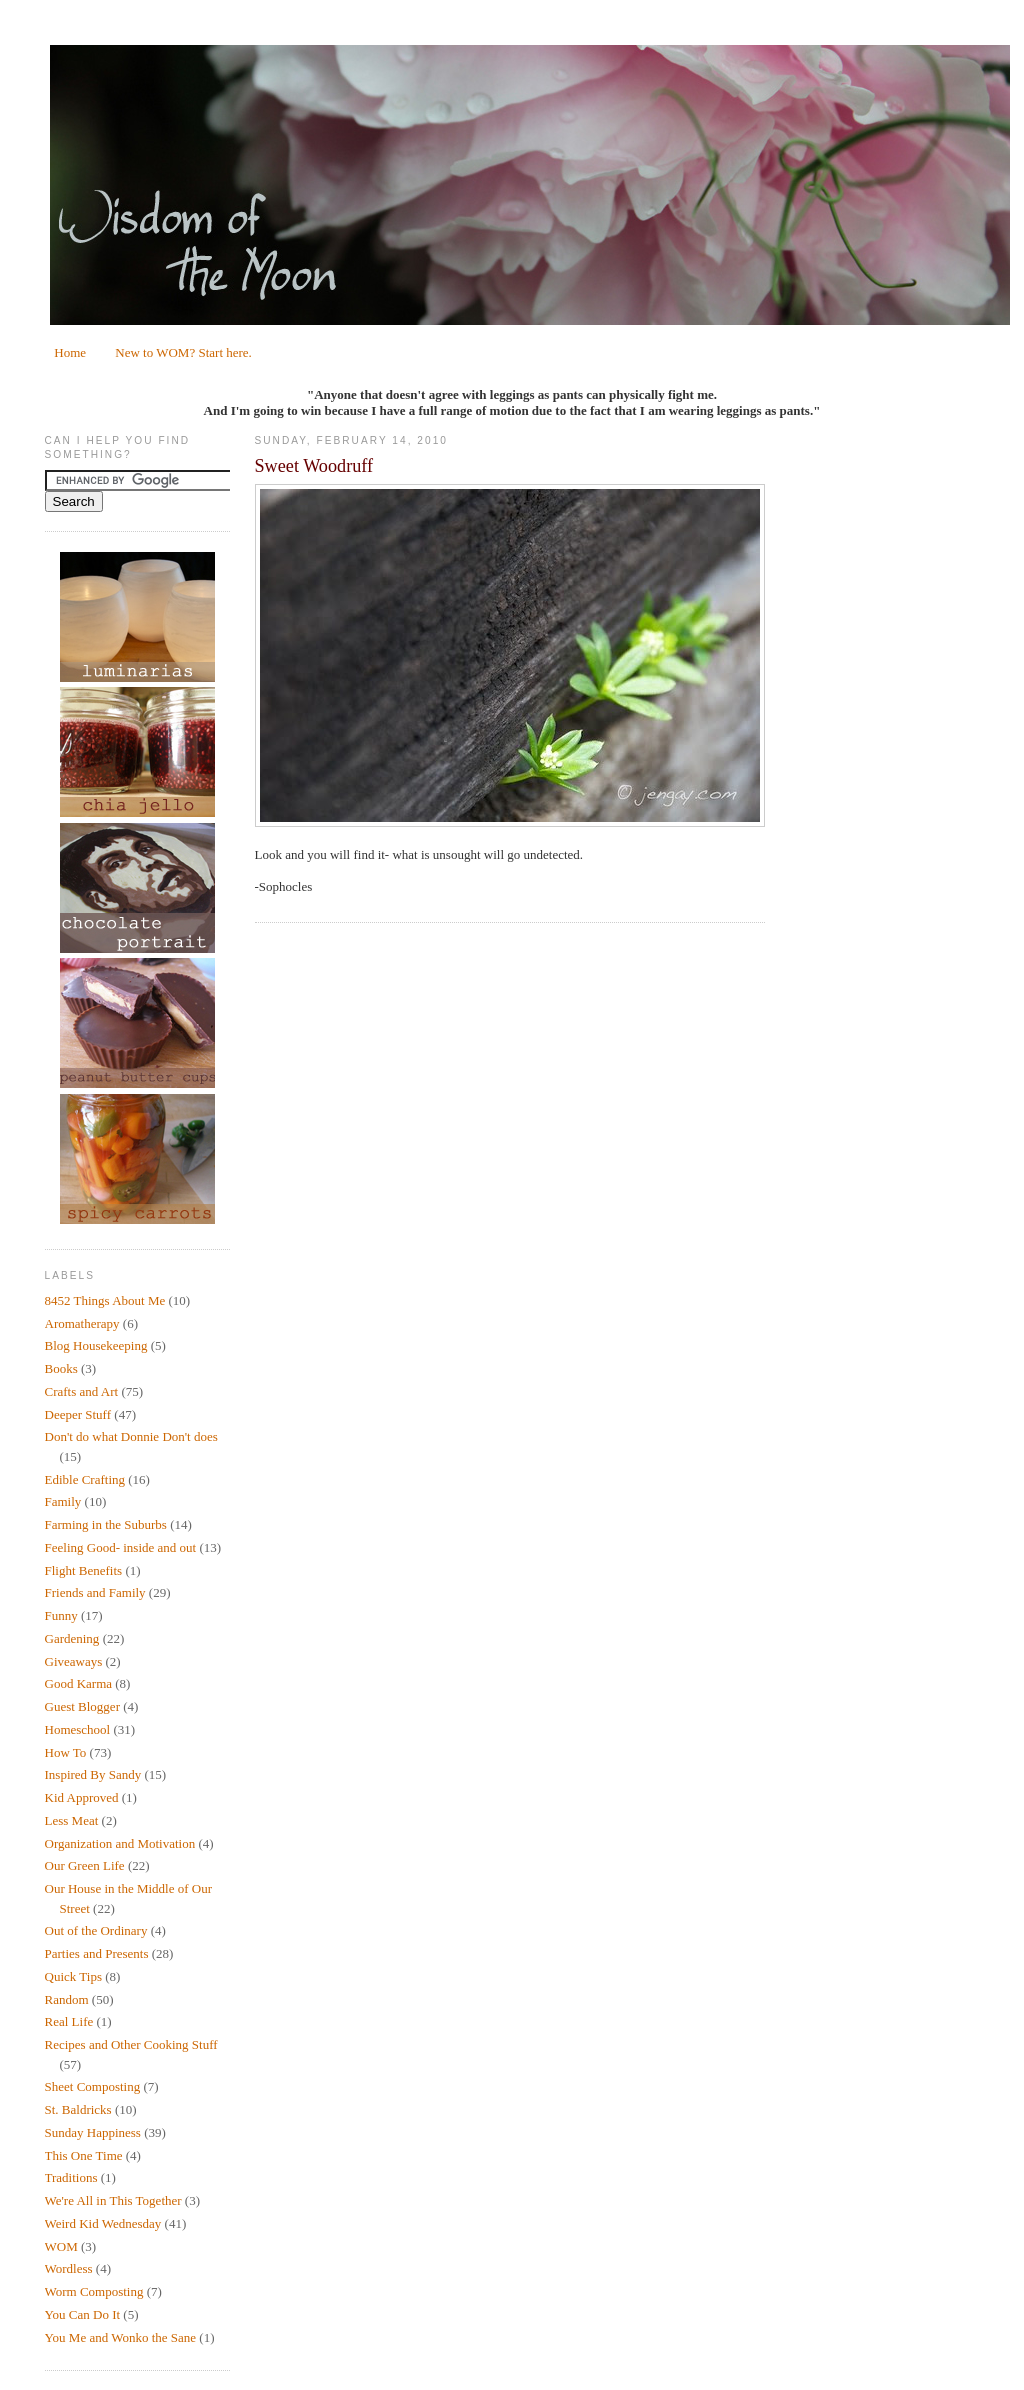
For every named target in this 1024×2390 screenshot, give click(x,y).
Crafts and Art (82, 1391)
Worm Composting (94, 2291)
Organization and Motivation (120, 1843)
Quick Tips (73, 1976)
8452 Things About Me (105, 1300)
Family (63, 1501)
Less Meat (72, 1820)
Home (70, 352)
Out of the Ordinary (96, 1930)
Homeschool (78, 1729)
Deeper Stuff (78, 1414)
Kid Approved (82, 1797)
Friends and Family (95, 1592)
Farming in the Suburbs (106, 1524)
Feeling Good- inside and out (121, 1547)
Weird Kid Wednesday (103, 2223)
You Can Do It (83, 2314)
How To (66, 1752)
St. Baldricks (78, 2109)
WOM (61, 2246)
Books (61, 1368)
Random (67, 1999)
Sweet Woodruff (314, 466)
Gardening (72, 1638)
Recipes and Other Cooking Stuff (131, 2044)
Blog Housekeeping (96, 1345)
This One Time (84, 2155)
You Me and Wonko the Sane (121, 2337)
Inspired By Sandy (93, 1774)
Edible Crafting (85, 1479)
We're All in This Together (113, 2200)
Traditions (71, 2177)
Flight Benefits (84, 1570)
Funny (61, 1615)
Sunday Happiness (93, 2132)
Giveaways (74, 1661)
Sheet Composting (93, 2086)
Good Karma (79, 1683)
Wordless (69, 2268)
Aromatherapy (82, 1323)
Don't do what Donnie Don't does (131, 1436)
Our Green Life (85, 1865)
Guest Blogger (82, 1706)
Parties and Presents (97, 1953)
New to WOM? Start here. (183, 352)
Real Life (69, 2021)
